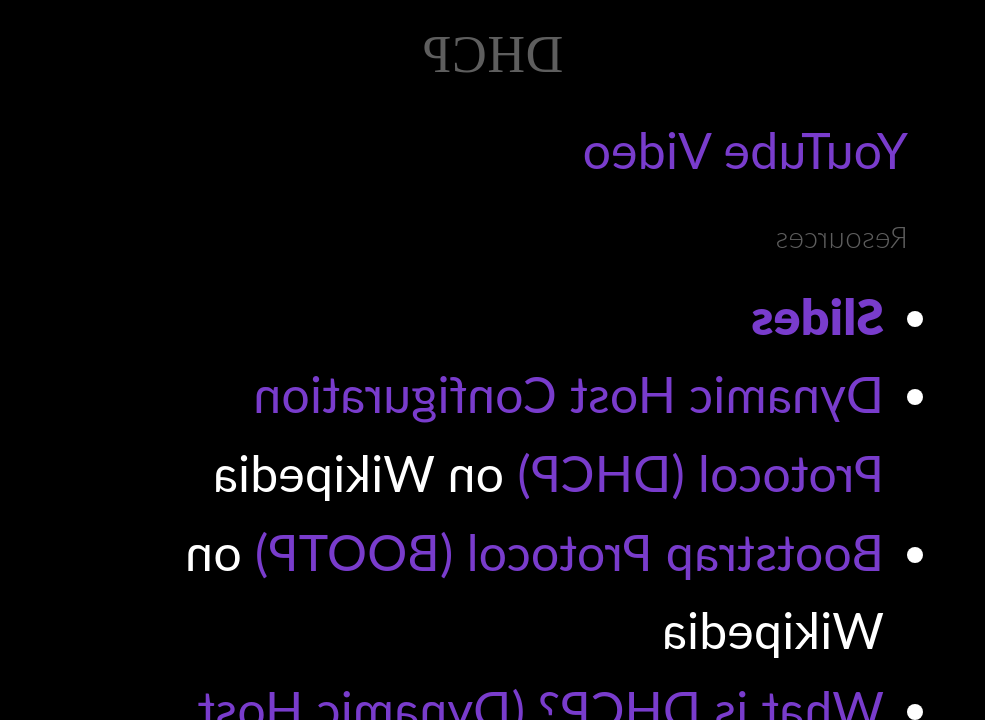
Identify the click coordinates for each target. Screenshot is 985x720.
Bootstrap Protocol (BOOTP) (569, 552)
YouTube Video (745, 150)
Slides (817, 316)
